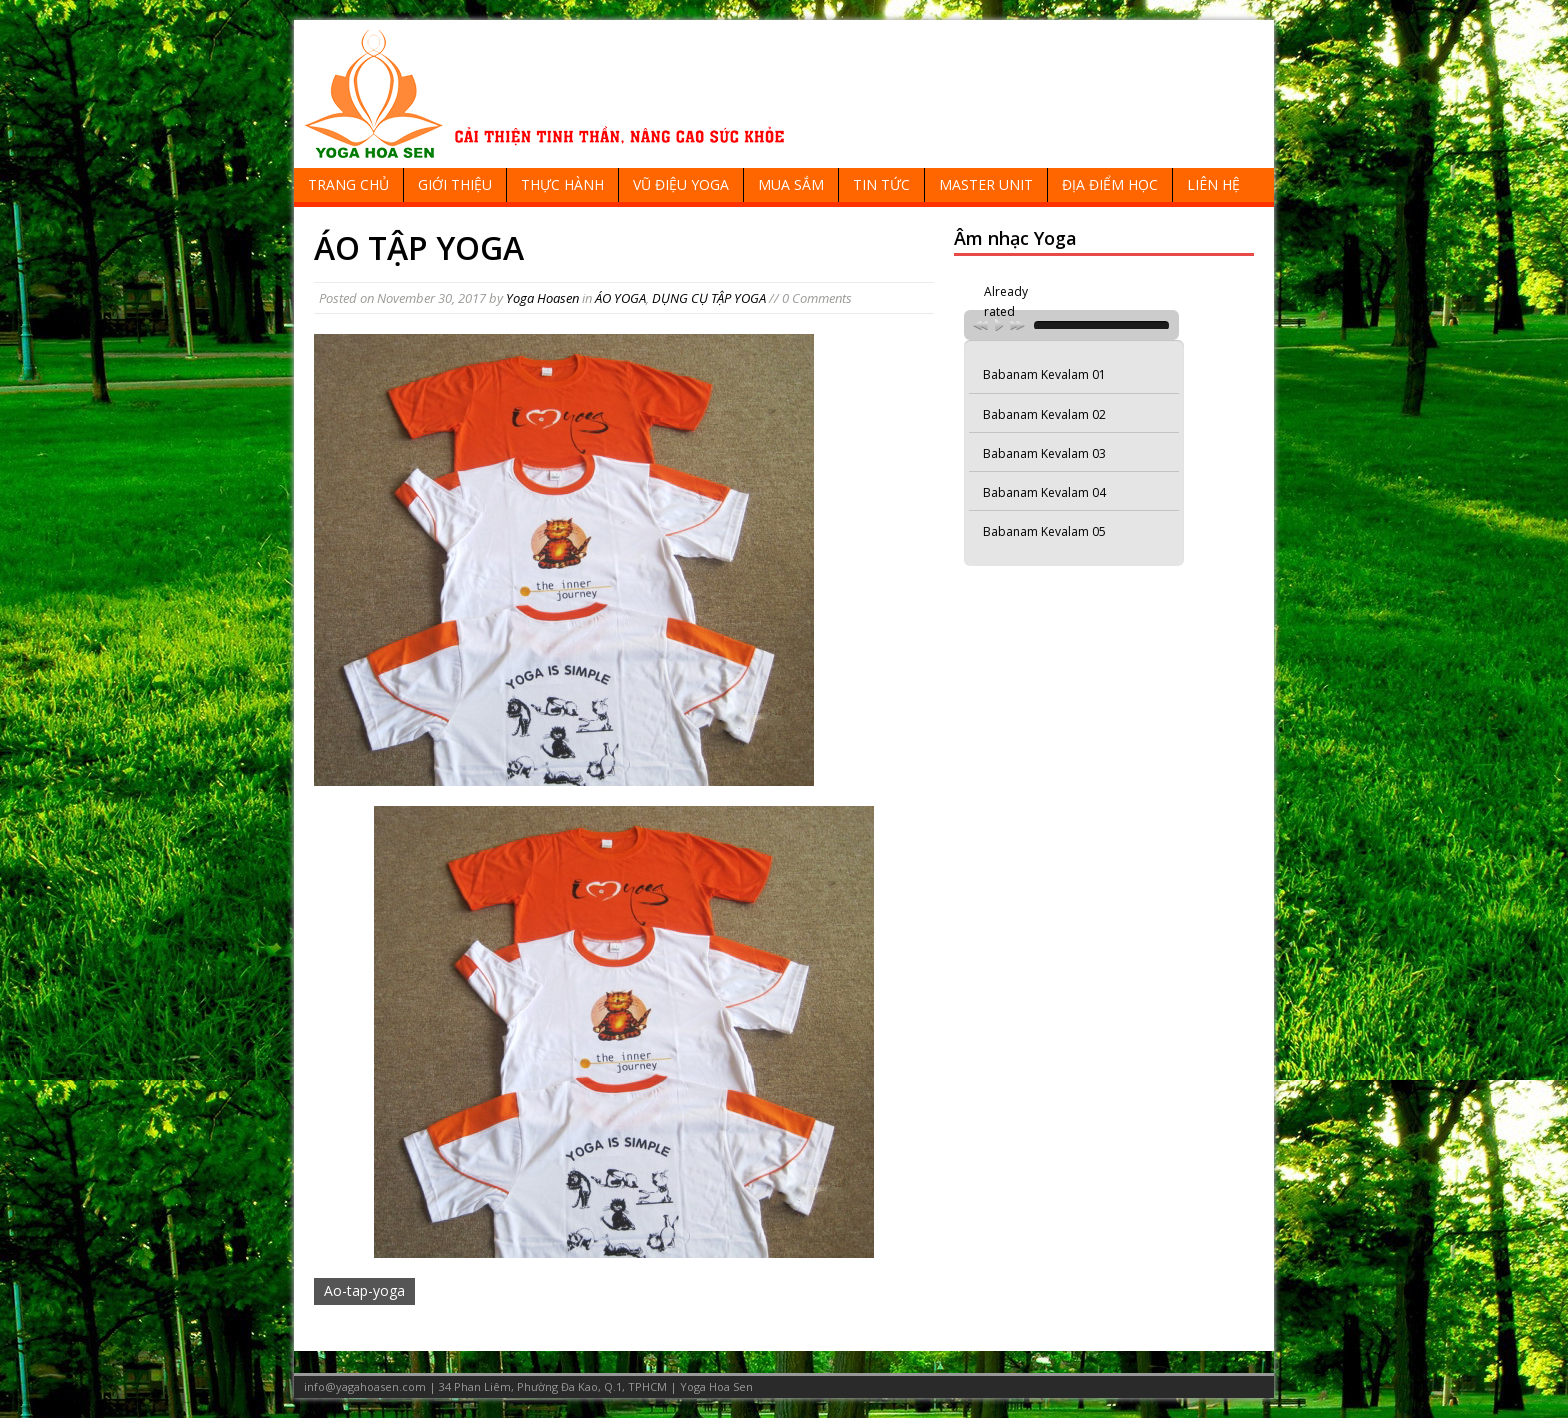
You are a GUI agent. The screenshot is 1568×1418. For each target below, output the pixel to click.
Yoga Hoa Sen (716, 1386)
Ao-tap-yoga (364, 1290)
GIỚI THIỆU (455, 184)
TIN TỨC (881, 184)
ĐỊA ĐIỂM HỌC (1110, 184)
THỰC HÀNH (562, 184)
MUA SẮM (791, 184)
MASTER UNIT (986, 184)
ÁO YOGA (620, 298)
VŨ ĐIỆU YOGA (681, 184)
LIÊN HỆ (1213, 184)
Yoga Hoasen (542, 298)
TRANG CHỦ (348, 184)
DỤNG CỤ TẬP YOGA (709, 298)
